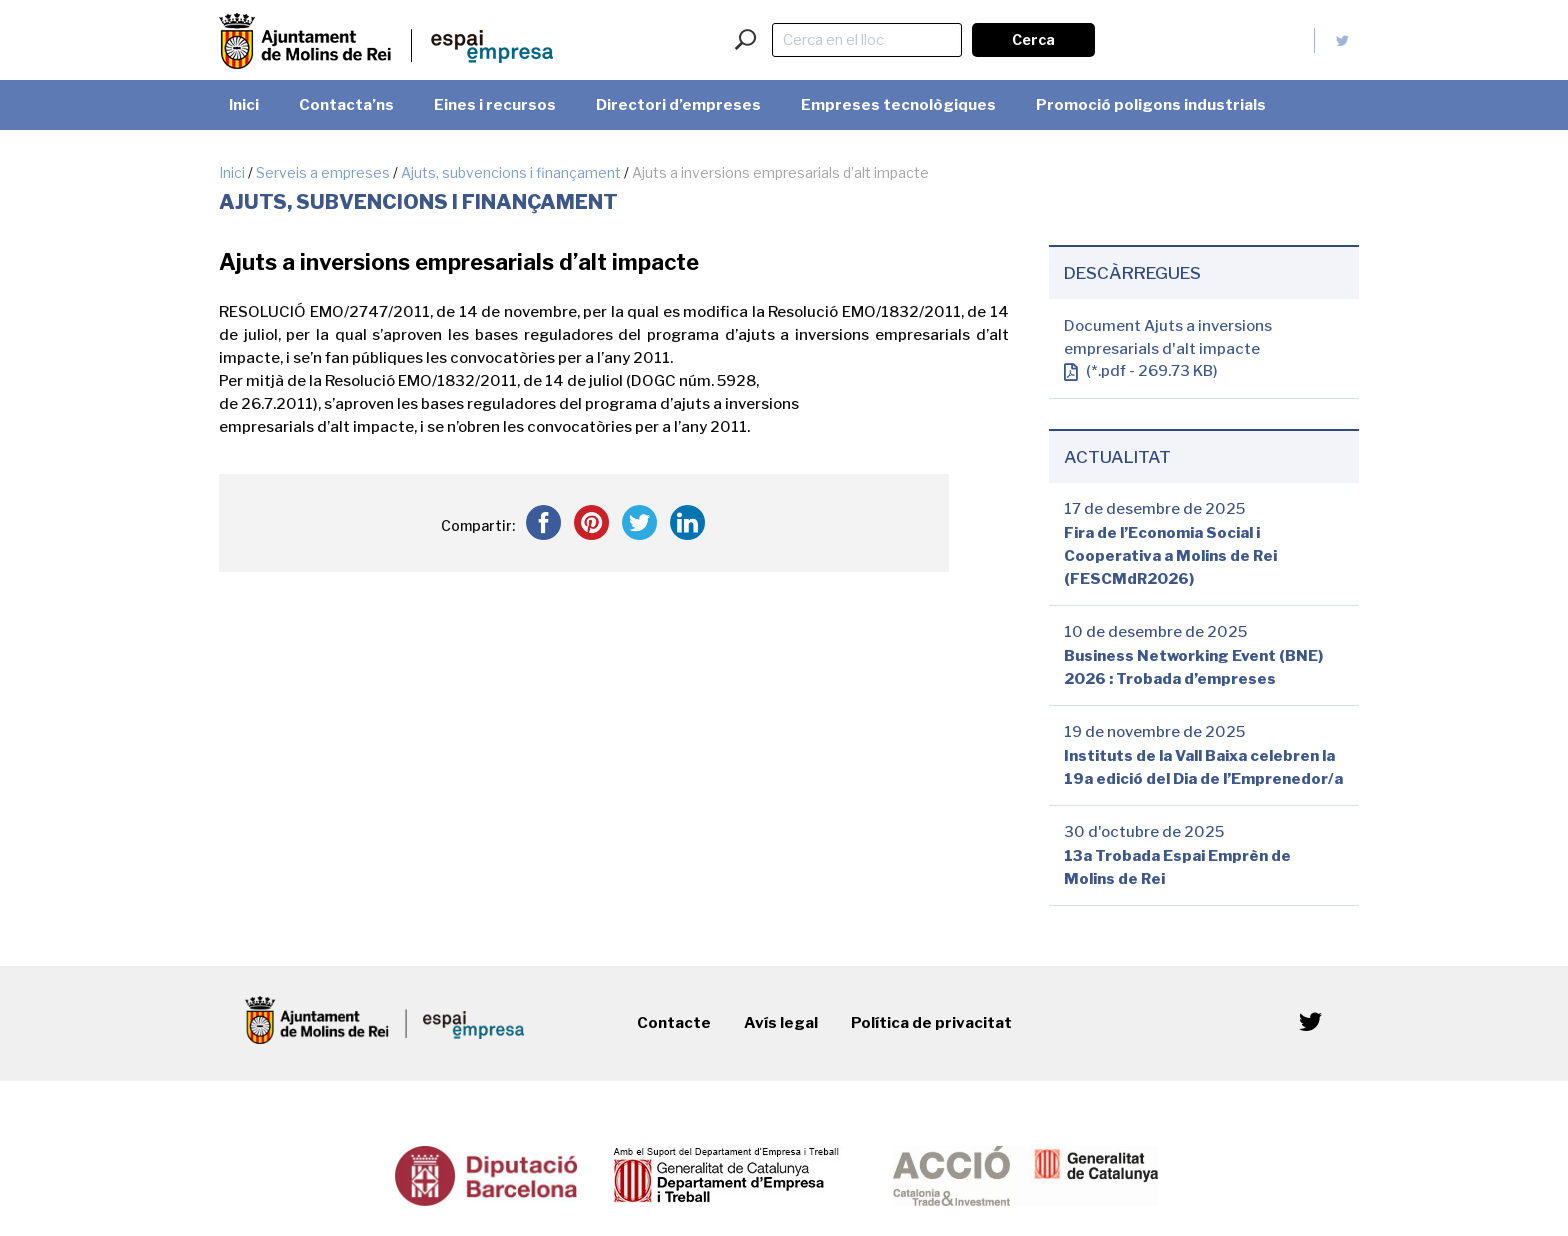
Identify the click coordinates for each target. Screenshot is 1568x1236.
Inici (232, 172)
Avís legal (781, 1023)
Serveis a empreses (323, 172)
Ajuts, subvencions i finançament (511, 172)
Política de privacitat (931, 1023)
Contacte (674, 1023)
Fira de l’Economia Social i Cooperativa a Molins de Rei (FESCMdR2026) (1170, 556)
